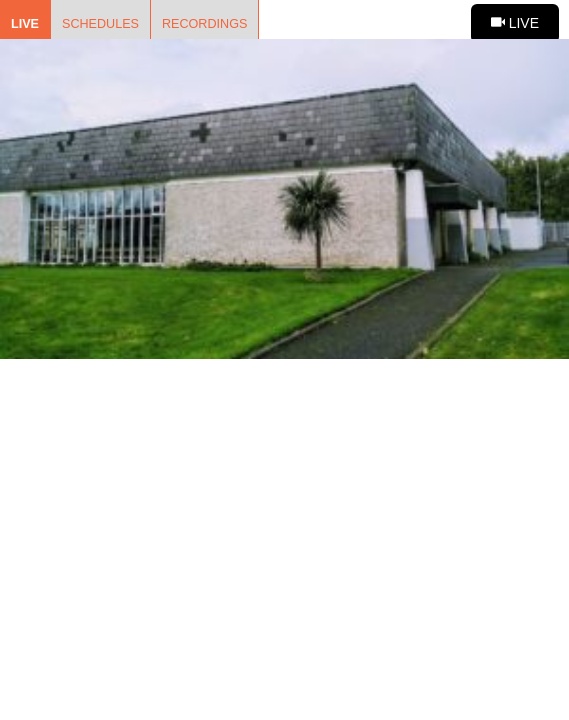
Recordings (204, 24)
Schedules (100, 24)
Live (25, 24)
